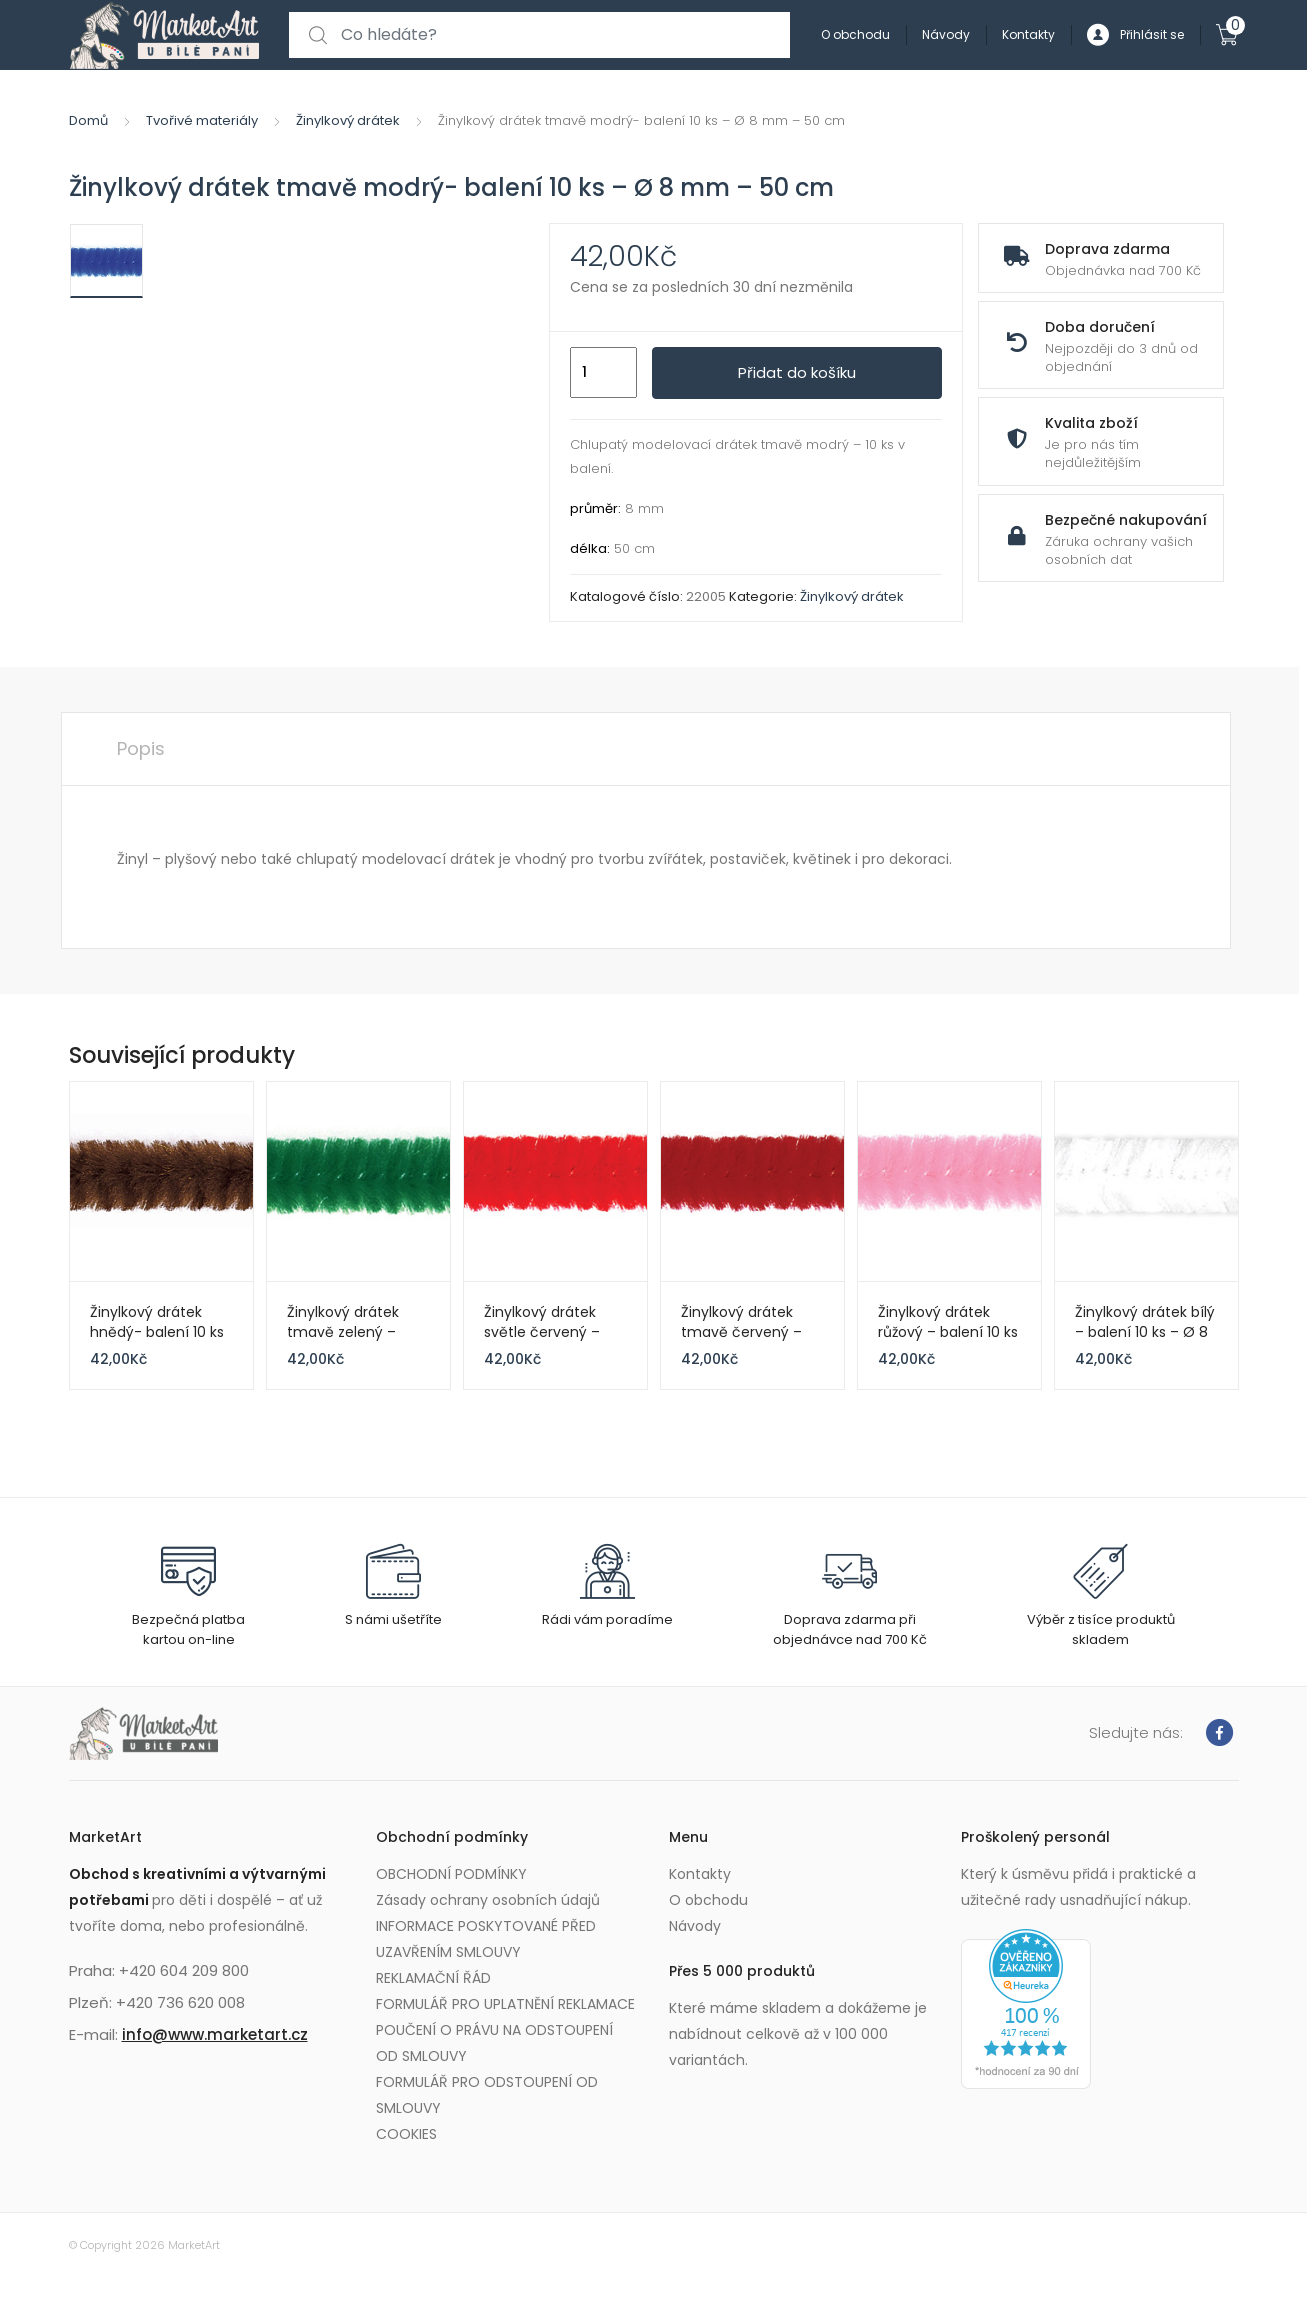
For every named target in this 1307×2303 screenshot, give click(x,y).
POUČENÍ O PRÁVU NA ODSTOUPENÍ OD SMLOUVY (494, 2043)
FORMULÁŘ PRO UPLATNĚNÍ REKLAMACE (505, 2004)
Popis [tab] (141, 748)
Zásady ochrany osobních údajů (488, 1900)
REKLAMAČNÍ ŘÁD (433, 1978)
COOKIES (406, 2134)
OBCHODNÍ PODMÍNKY (451, 1874)
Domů (88, 120)
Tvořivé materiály (202, 120)
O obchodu (855, 34)
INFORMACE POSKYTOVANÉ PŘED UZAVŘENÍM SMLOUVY (486, 1939)
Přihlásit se (1135, 35)
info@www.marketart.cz (215, 2034)
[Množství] (603, 373)
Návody (946, 34)
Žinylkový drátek (348, 120)
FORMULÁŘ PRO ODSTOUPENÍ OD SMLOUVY (487, 2095)
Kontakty (1028, 34)
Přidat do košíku (797, 372)
